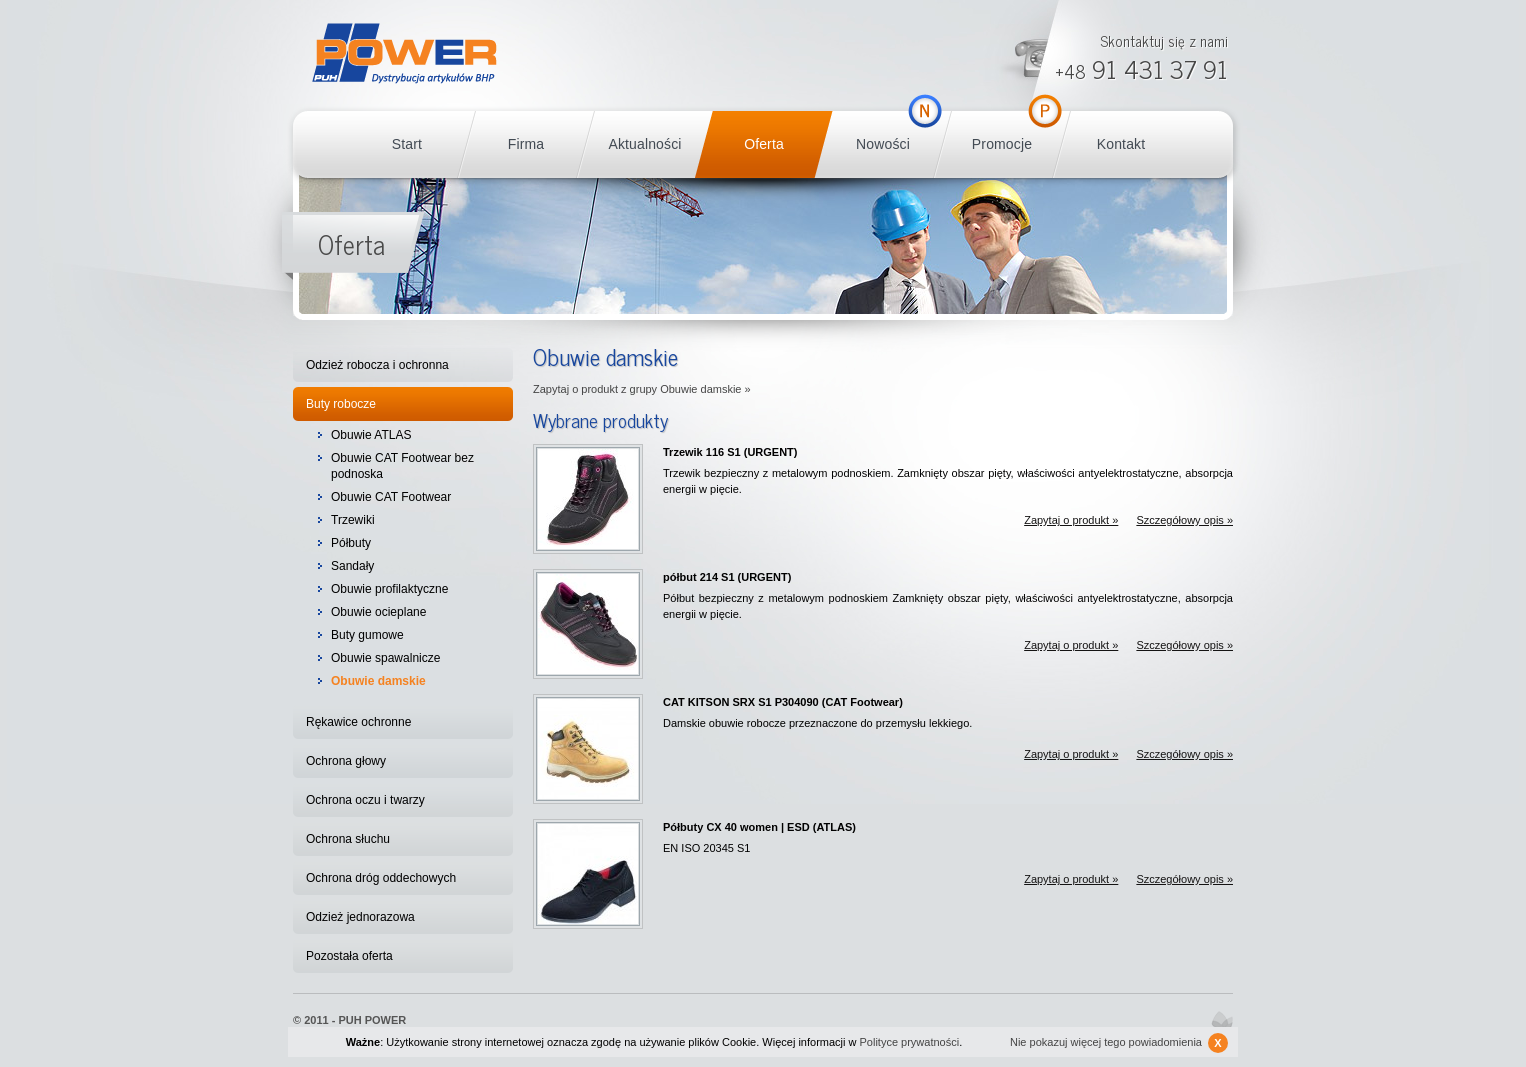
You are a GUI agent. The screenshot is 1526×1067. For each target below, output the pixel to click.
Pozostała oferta (349, 956)
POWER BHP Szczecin (404, 53)
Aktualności (644, 144)
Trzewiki (353, 520)
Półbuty (351, 543)
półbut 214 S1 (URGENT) (727, 577)
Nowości (883, 144)
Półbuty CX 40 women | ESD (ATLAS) (759, 827)
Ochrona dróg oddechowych (381, 878)
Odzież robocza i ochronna (377, 365)
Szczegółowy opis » (1184, 520)
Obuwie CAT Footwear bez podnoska (402, 466)
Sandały (352, 566)
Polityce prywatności (910, 1042)
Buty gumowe (367, 635)
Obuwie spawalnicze (385, 658)
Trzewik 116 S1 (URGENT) (730, 452)
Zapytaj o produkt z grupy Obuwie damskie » (642, 389)
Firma (526, 144)
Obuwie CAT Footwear (391, 497)
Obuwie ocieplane (378, 612)
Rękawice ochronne (358, 722)
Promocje (1002, 144)
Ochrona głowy (346, 761)
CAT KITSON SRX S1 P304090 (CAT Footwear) (783, 702)
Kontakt (1121, 144)
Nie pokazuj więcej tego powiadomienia (1119, 1043)
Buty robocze (341, 404)
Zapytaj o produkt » (1071, 520)
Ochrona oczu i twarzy (365, 800)
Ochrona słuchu (348, 839)
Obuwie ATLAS (371, 435)
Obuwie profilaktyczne (389, 589)
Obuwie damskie (378, 681)
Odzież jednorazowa (360, 917)
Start (407, 144)
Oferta (764, 144)
